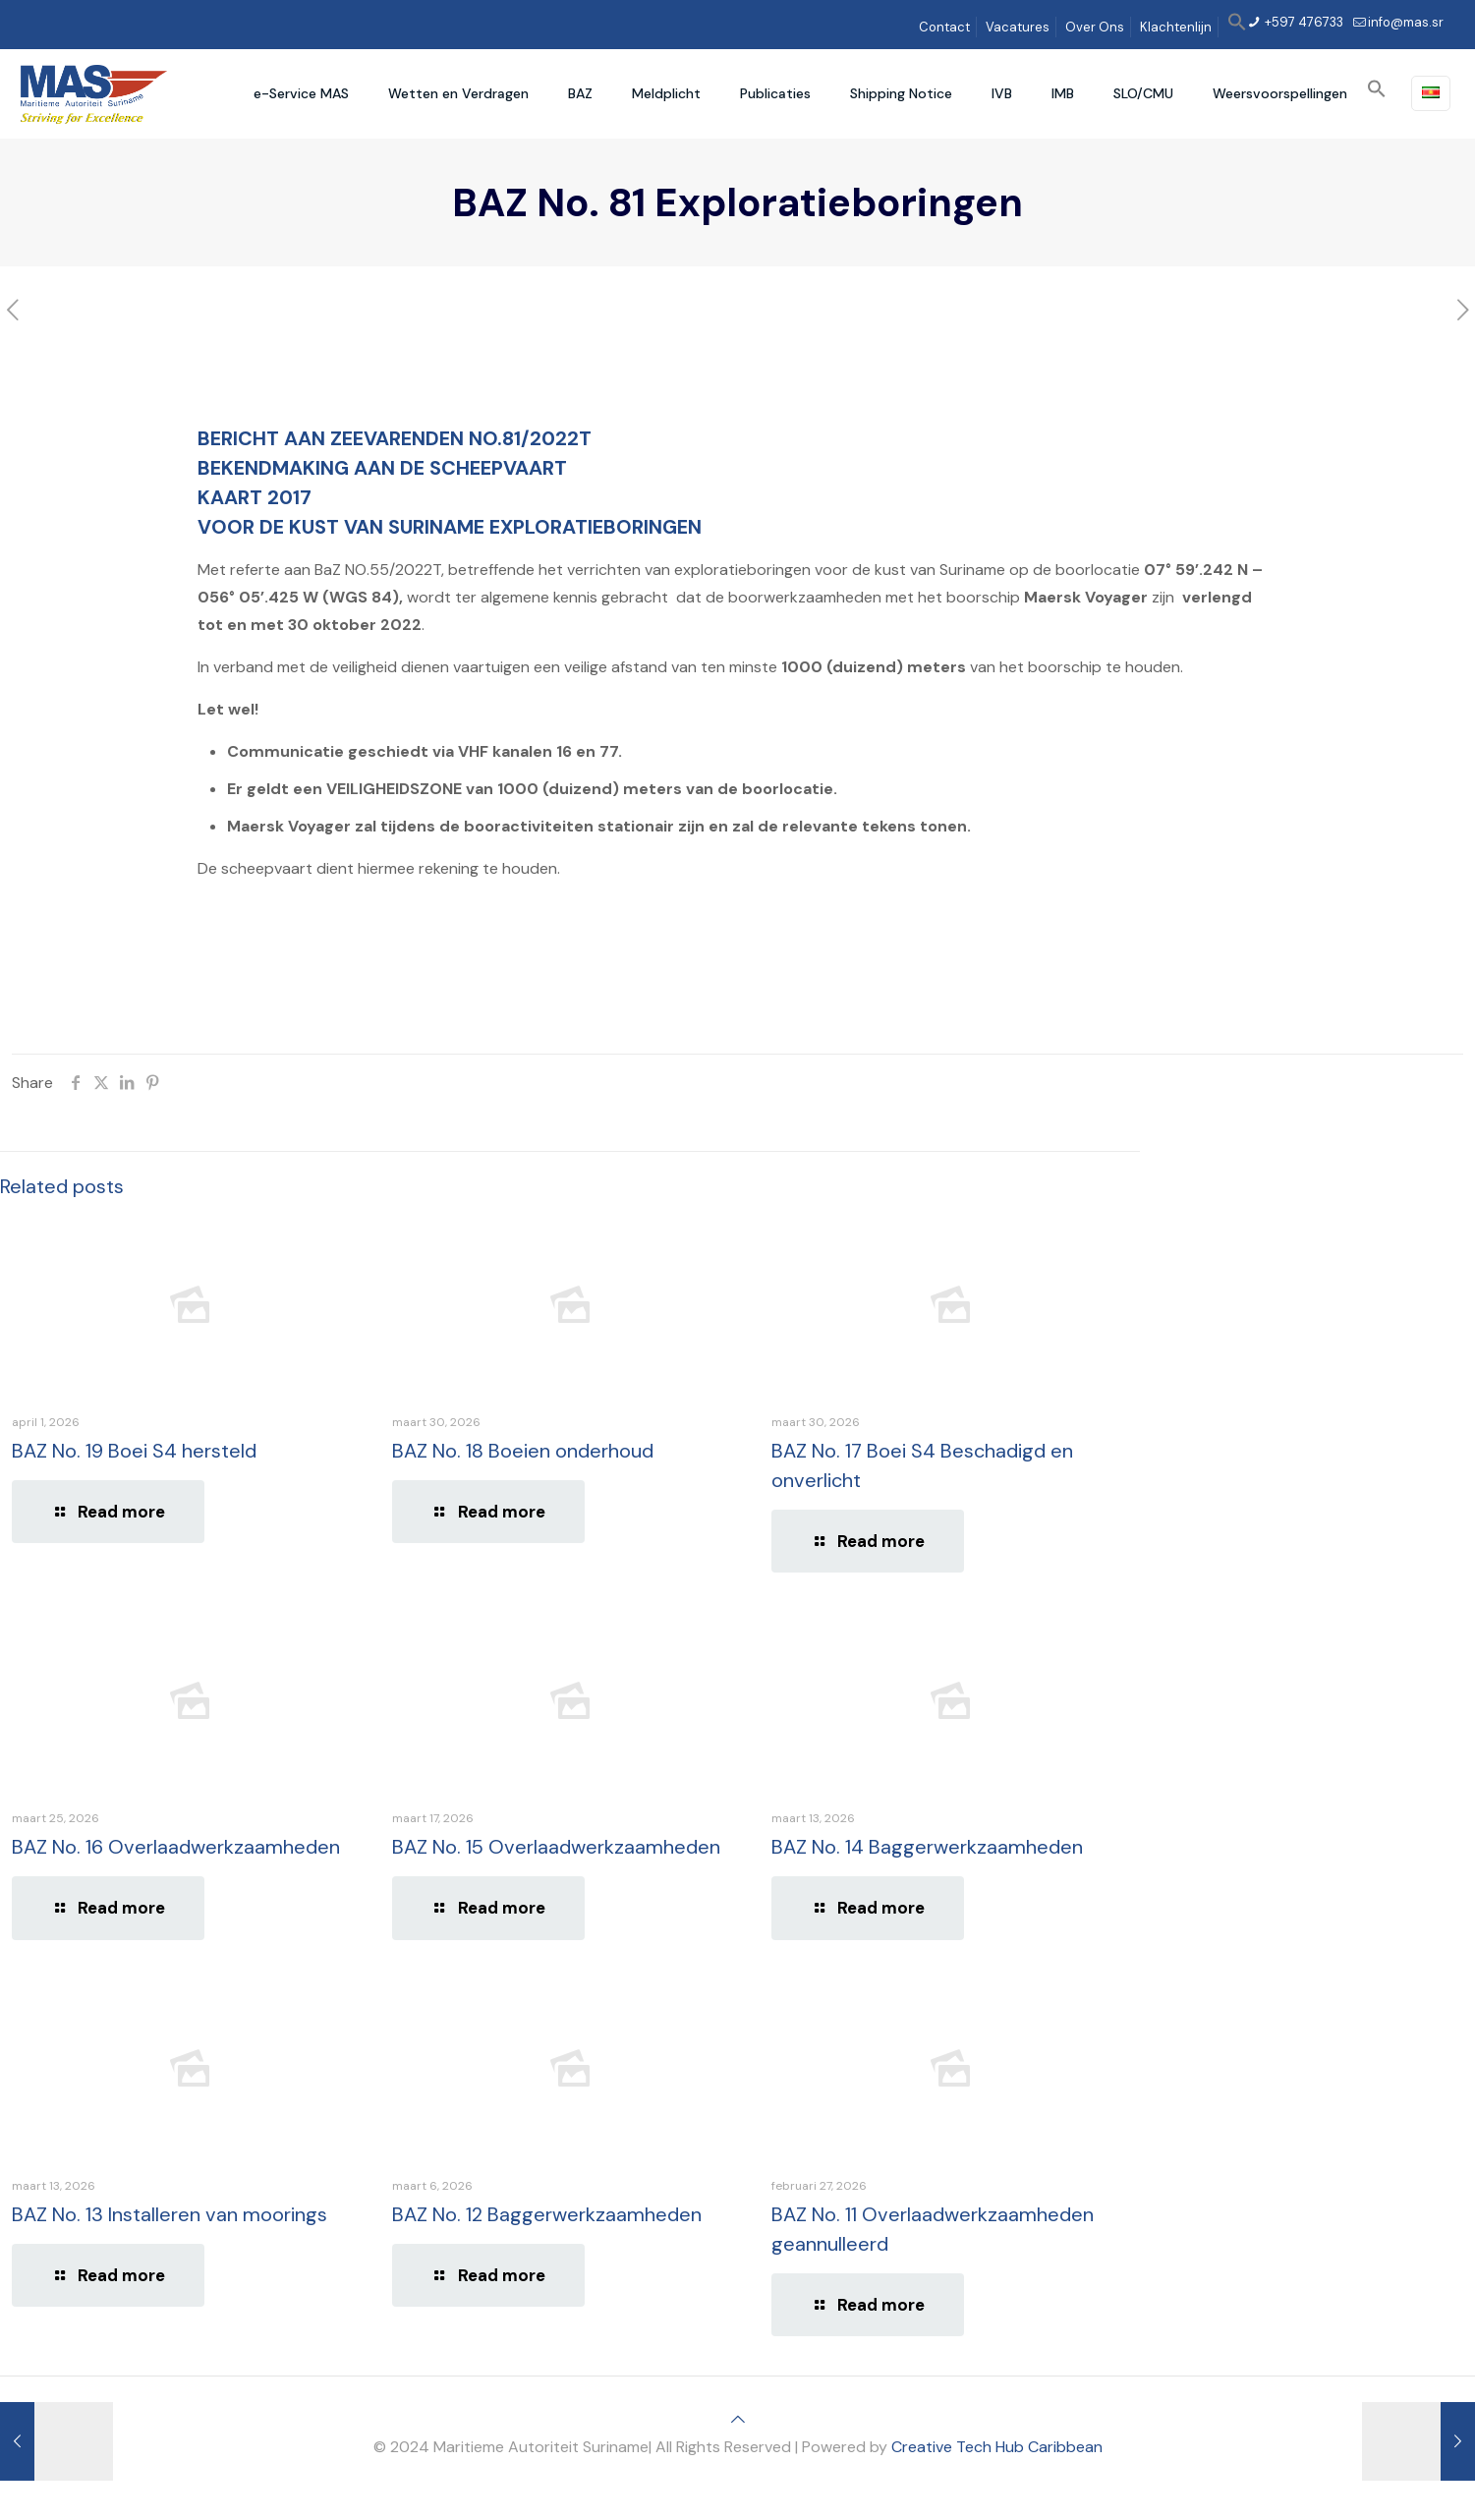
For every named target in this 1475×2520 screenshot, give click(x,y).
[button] (1237, 27)
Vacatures (1018, 27)
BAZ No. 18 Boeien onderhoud (522, 1450)
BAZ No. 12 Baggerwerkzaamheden (547, 2214)
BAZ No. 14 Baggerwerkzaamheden (927, 1847)
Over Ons (1094, 27)
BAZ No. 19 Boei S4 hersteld (134, 1450)
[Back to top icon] (738, 2419)
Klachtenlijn (1176, 27)
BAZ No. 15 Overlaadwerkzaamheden (556, 1847)
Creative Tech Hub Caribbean (997, 2446)
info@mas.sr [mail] (1406, 22)
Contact (944, 27)
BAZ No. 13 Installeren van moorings (169, 2214)
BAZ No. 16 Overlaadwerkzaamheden (176, 1847)
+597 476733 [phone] (1302, 22)
